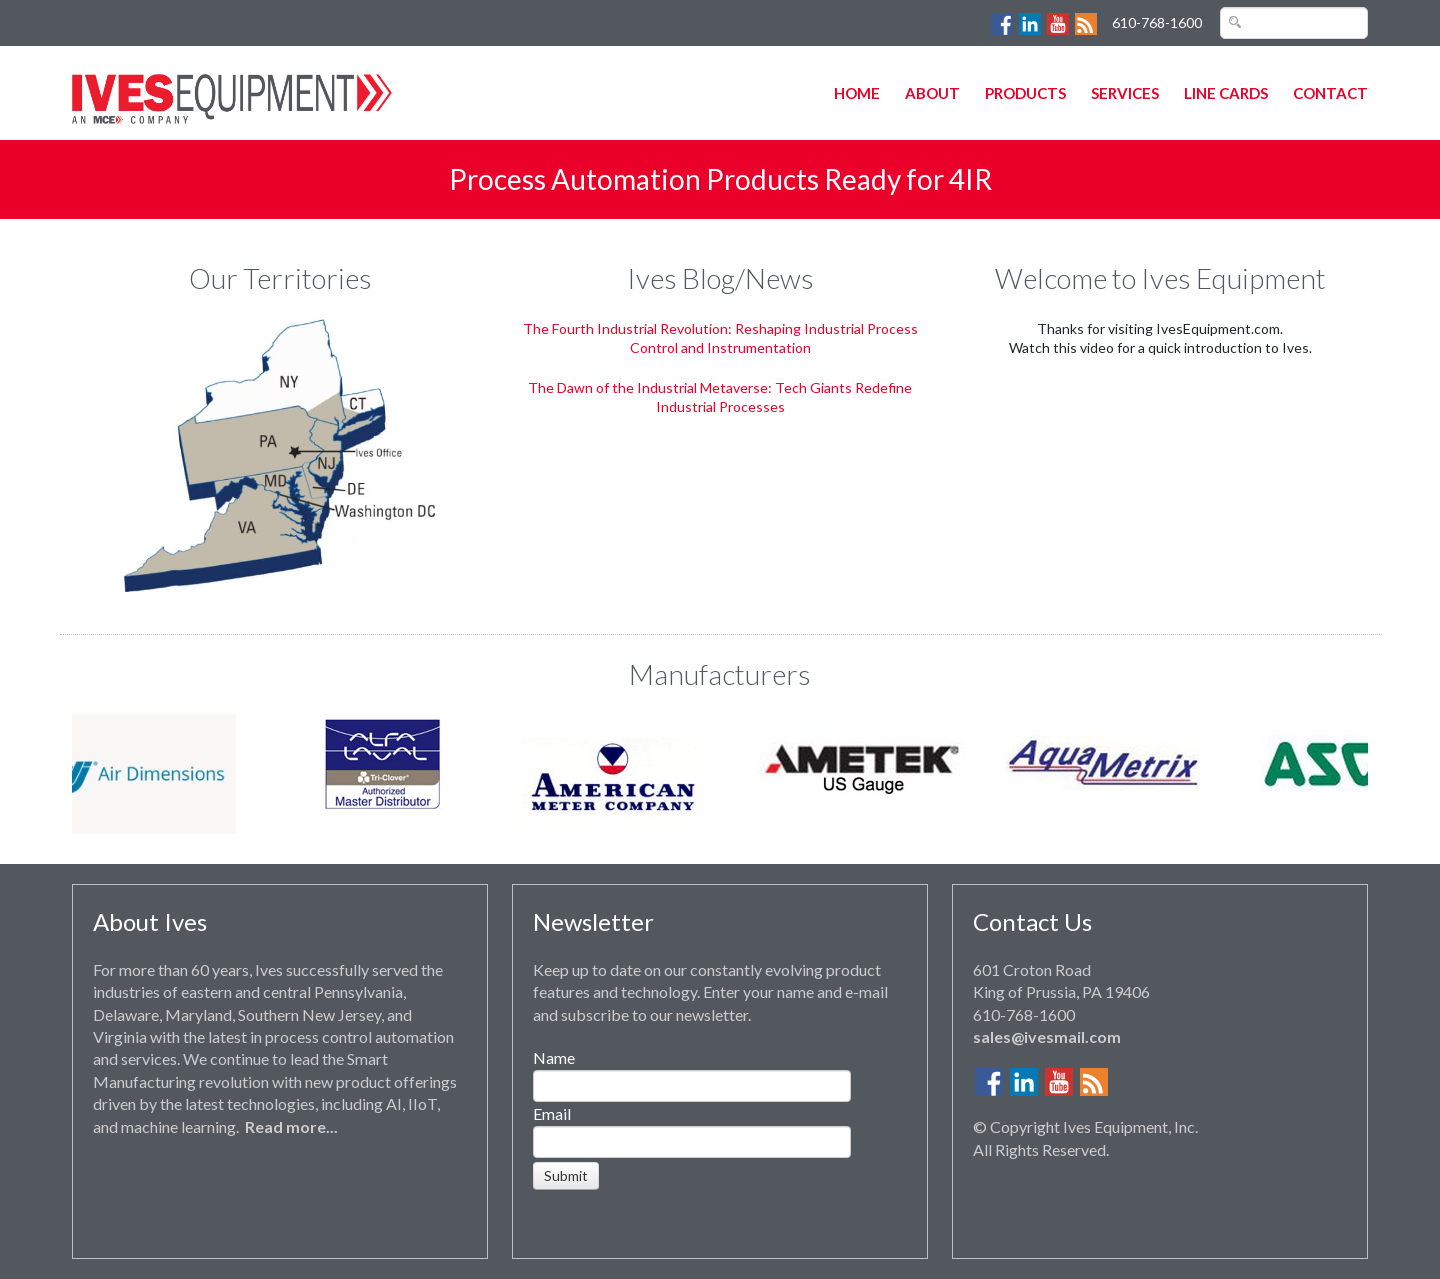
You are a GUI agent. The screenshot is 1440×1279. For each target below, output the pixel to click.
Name (554, 1057)
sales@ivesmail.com (1047, 1036)
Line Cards (1226, 93)
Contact (1330, 93)
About (932, 93)
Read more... (291, 1126)
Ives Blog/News (720, 278)
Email (552, 1113)
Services (1125, 93)
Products (1025, 93)
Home (857, 93)
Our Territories (280, 278)
